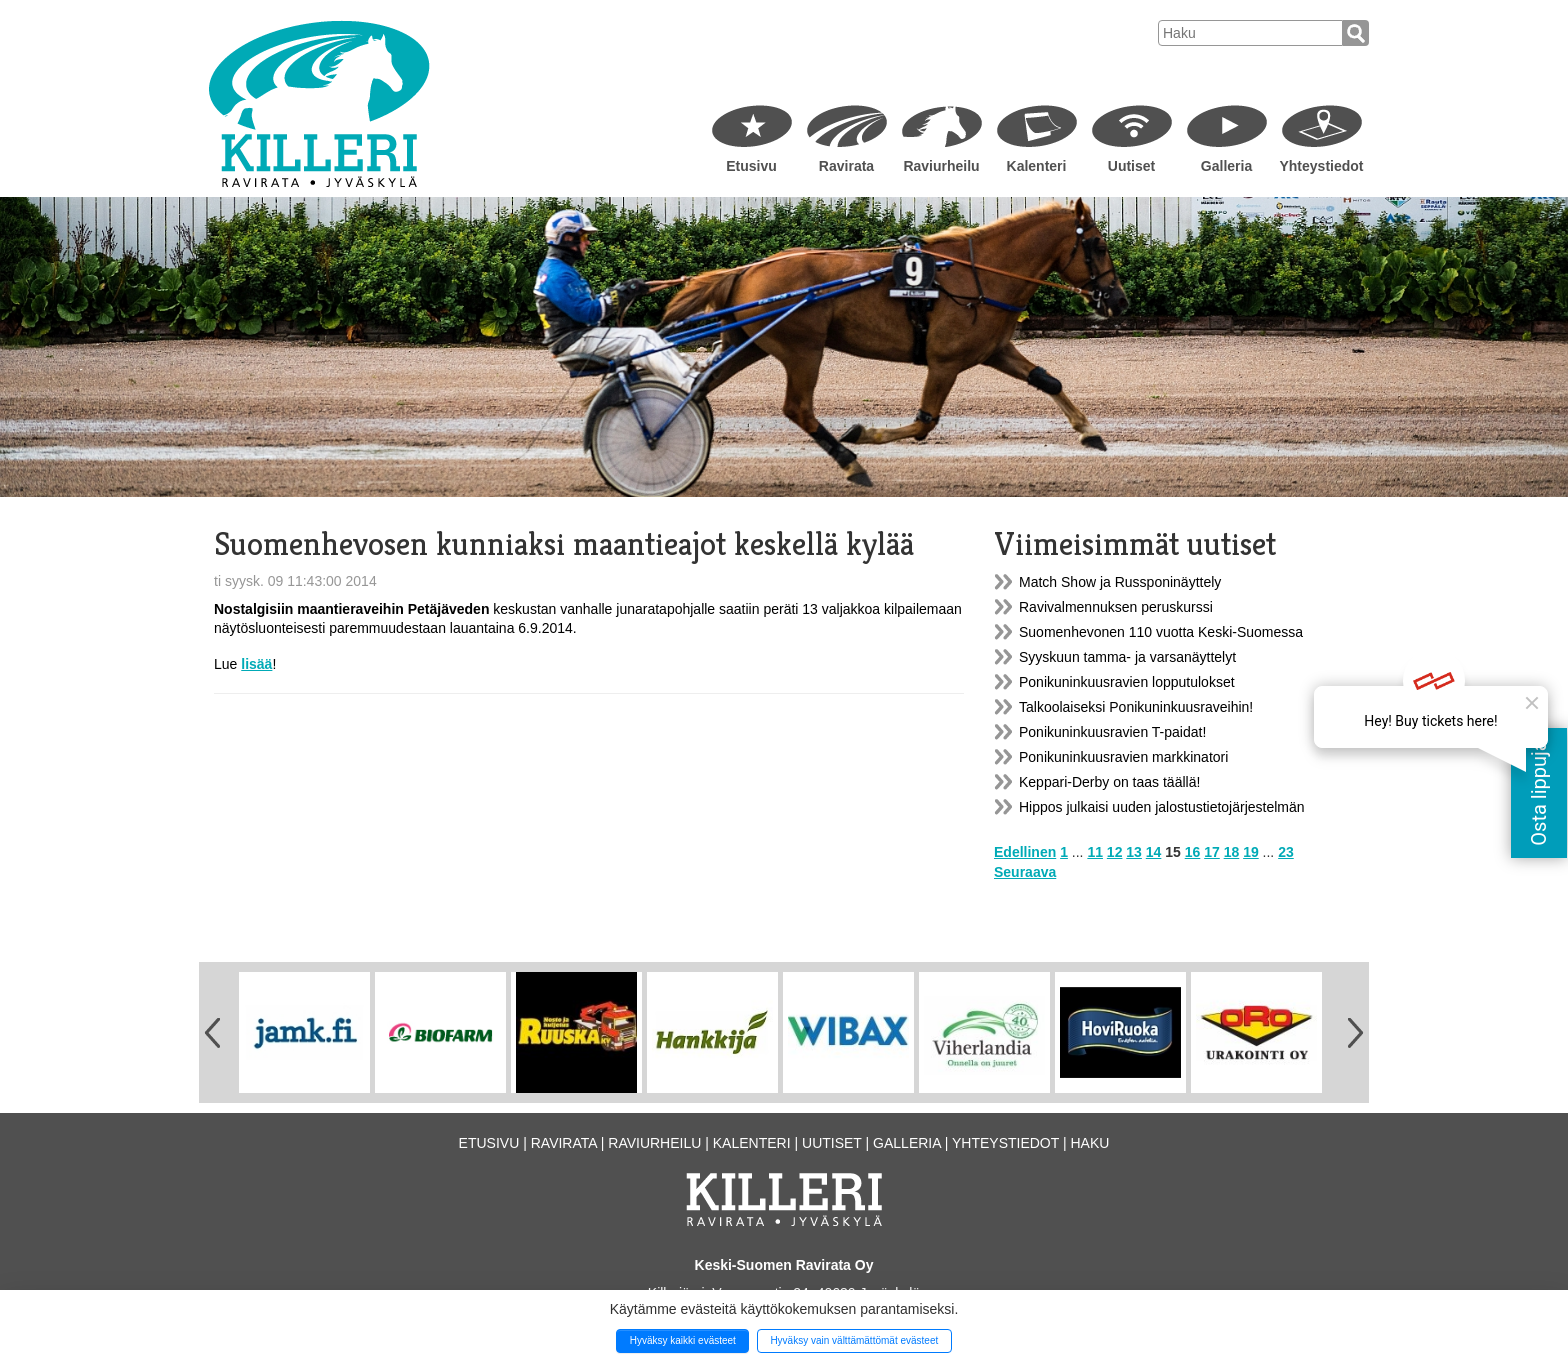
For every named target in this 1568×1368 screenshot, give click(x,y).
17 (1212, 852)
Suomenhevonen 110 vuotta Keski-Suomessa (1161, 632)
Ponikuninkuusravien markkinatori (1123, 757)
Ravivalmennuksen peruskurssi (1116, 607)
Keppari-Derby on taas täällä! (1109, 782)
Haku (1089, 1143)
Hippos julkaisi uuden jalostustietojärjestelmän (1162, 807)
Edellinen (1025, 852)
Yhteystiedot (1321, 166)
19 (1251, 852)
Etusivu (751, 166)
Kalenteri (1037, 166)
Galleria (1226, 166)
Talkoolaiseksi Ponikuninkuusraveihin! (1136, 707)
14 (1154, 852)
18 (1232, 852)
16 (1193, 852)
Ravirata (846, 166)
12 (1115, 852)
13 (1134, 852)
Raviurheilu (941, 166)
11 (1095, 852)
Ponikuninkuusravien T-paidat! (1112, 732)
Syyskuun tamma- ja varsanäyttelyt (1127, 657)
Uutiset (1131, 166)
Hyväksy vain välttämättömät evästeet (854, 1340)
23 (1286, 852)
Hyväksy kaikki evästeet (683, 1340)
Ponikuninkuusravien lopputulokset (1127, 682)
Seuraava (1025, 872)
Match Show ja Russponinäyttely (1120, 582)
